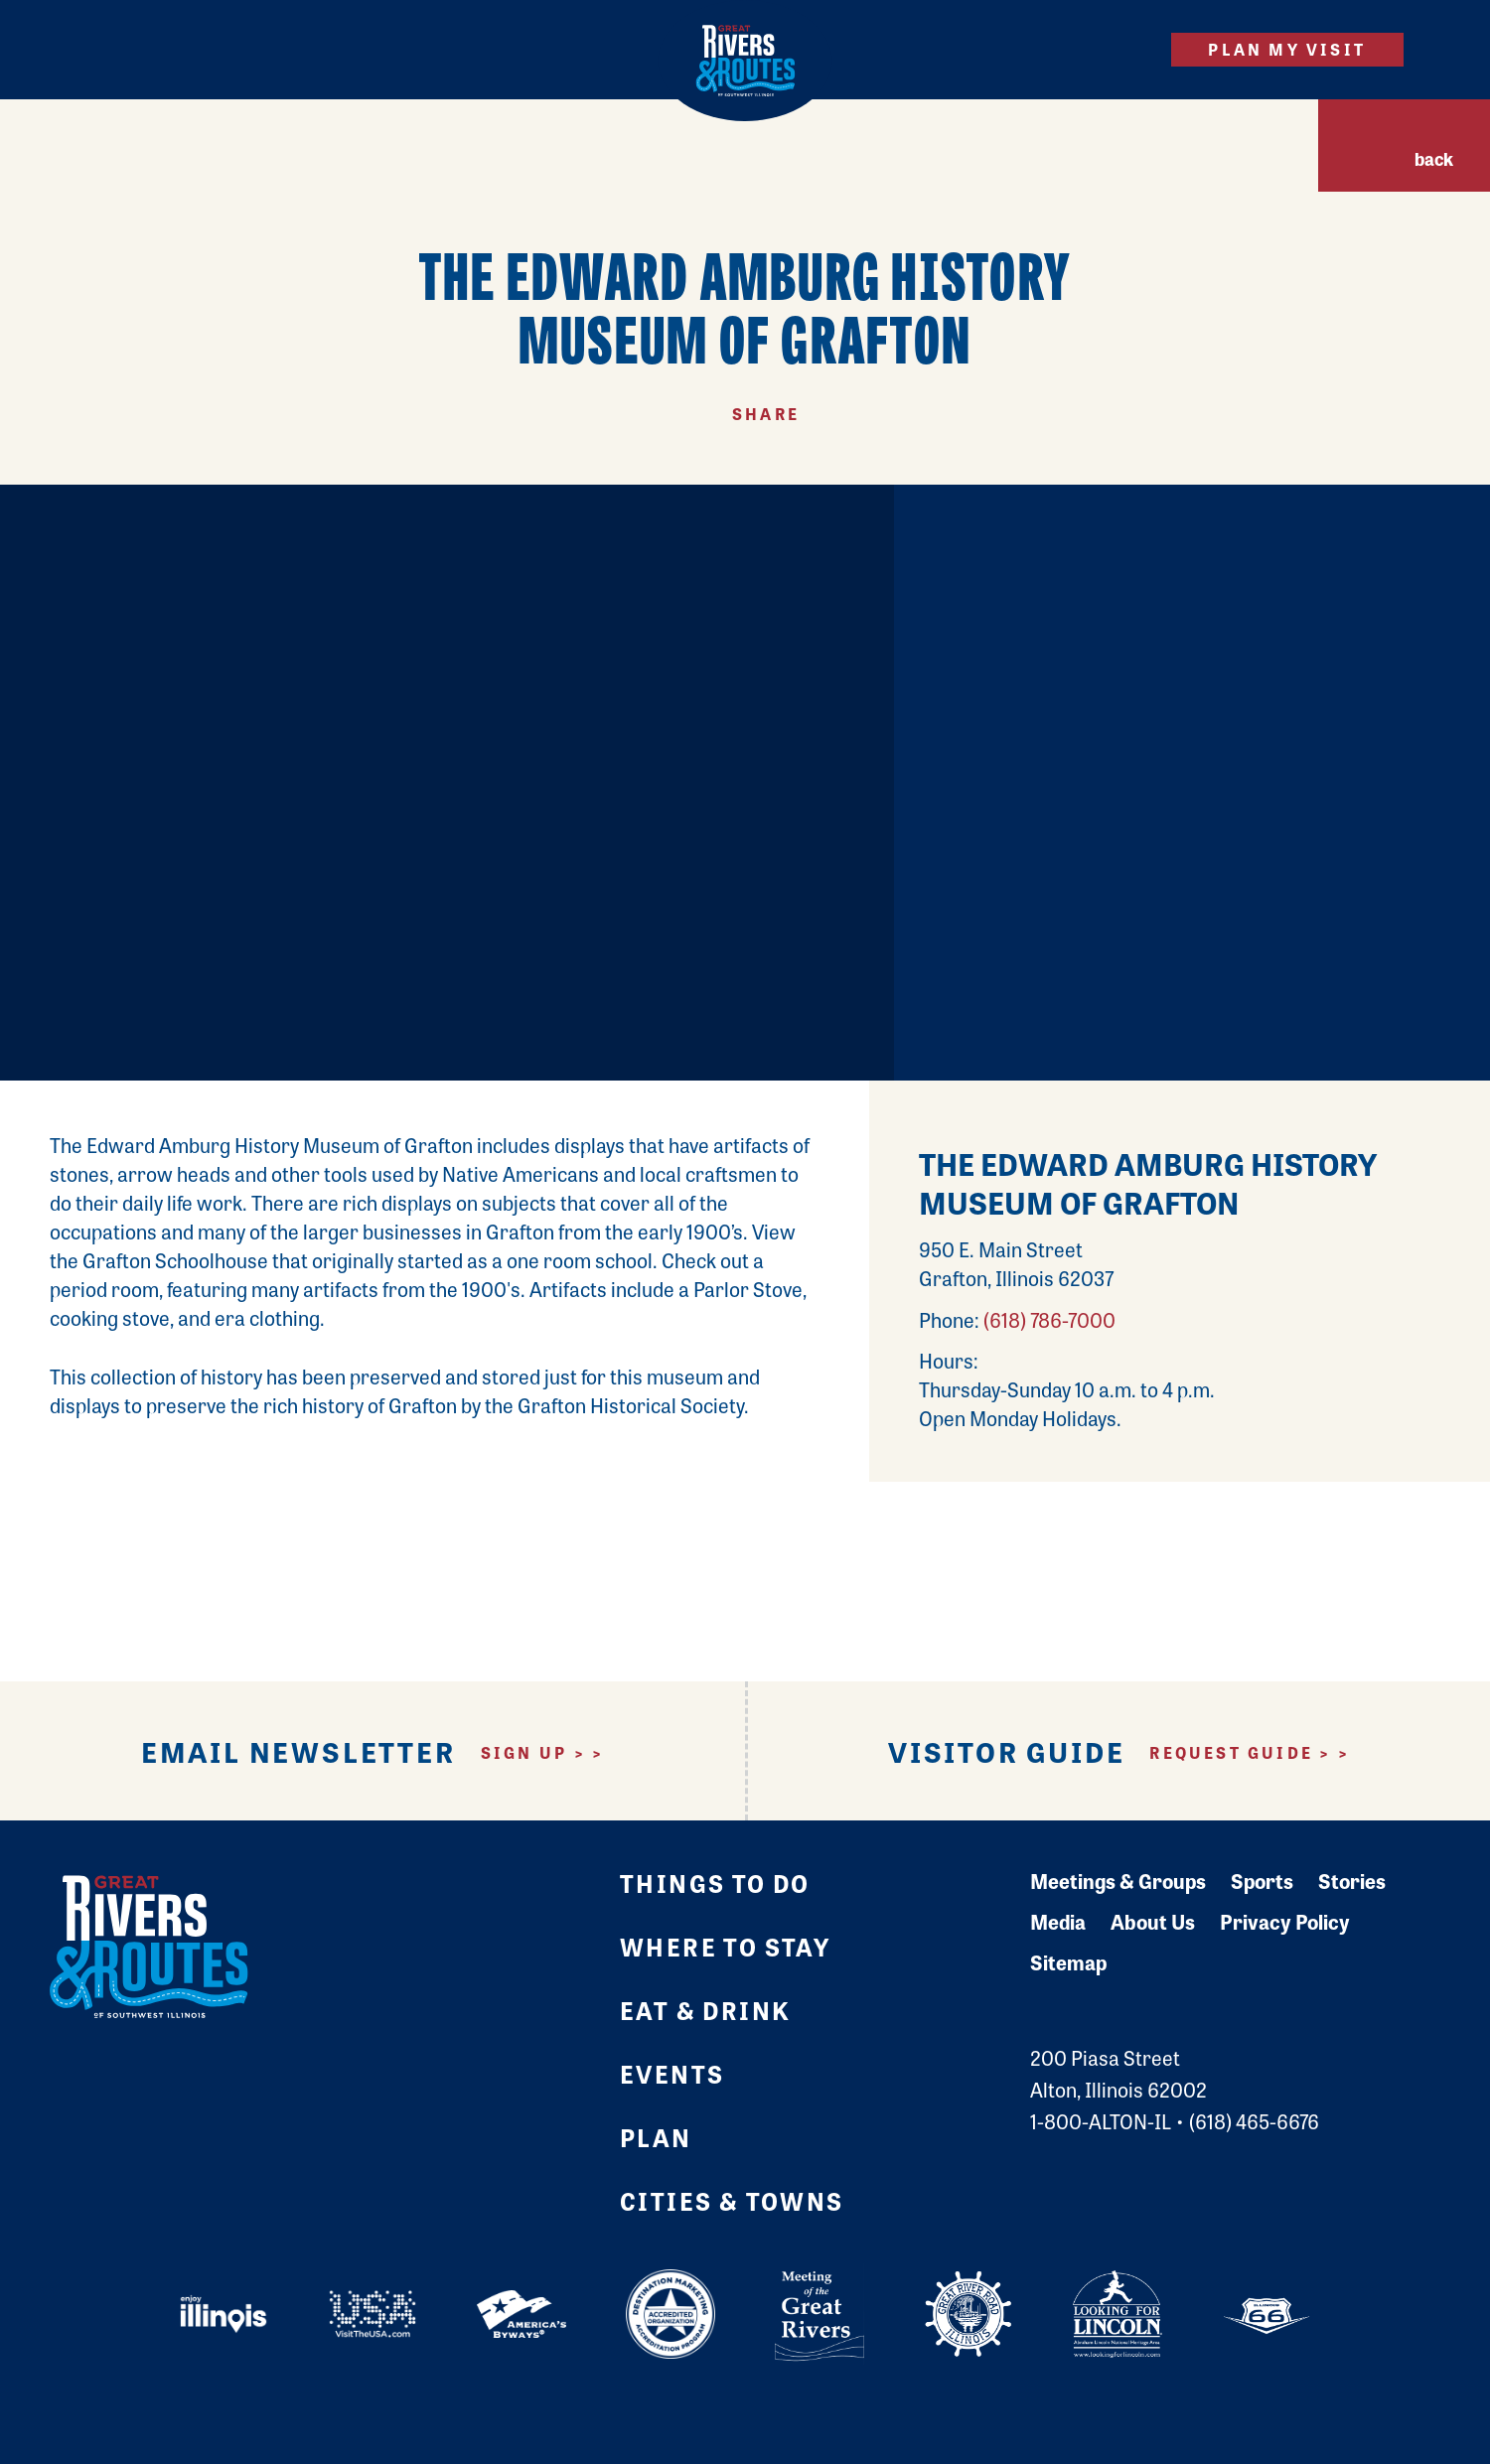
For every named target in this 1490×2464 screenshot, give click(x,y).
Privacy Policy (1285, 1921)
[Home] (745, 60)
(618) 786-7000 (1049, 1319)
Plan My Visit (1287, 49)
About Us (1153, 1921)
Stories (1352, 1880)
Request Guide (1231, 1753)
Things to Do (715, 1882)
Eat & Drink (705, 2009)
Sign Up (524, 1753)
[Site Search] (1121, 49)
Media (1058, 1921)
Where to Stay (725, 1946)
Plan (656, 2136)
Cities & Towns (732, 2200)
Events (672, 2073)
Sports (1262, 1880)
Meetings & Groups (1118, 1880)
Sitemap (1068, 1962)
